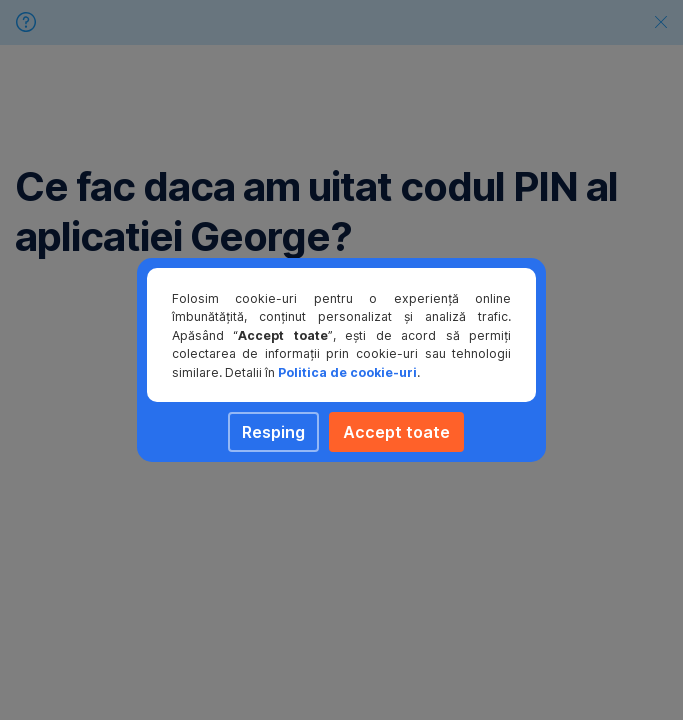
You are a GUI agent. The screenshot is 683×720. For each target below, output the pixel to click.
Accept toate (396, 432)
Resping (273, 432)
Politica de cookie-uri (347, 372)
